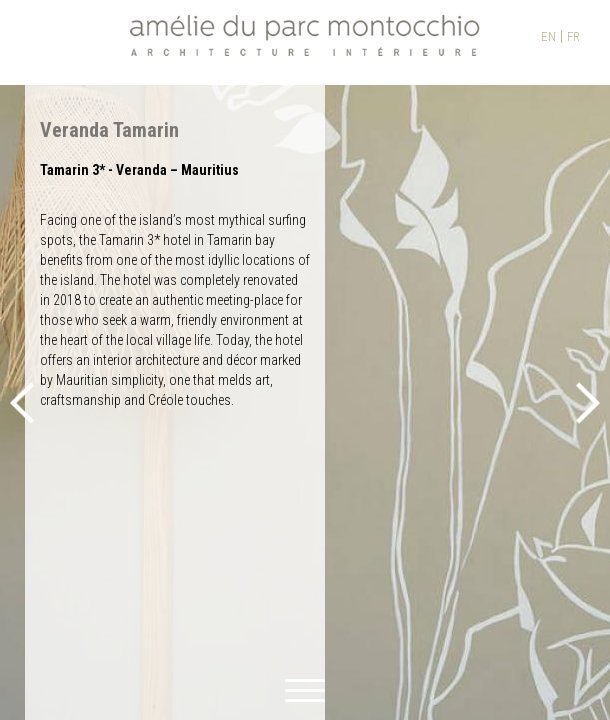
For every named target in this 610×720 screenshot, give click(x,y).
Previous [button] (22, 402)
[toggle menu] (305, 687)
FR (573, 36)
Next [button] (588, 402)
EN (548, 36)
